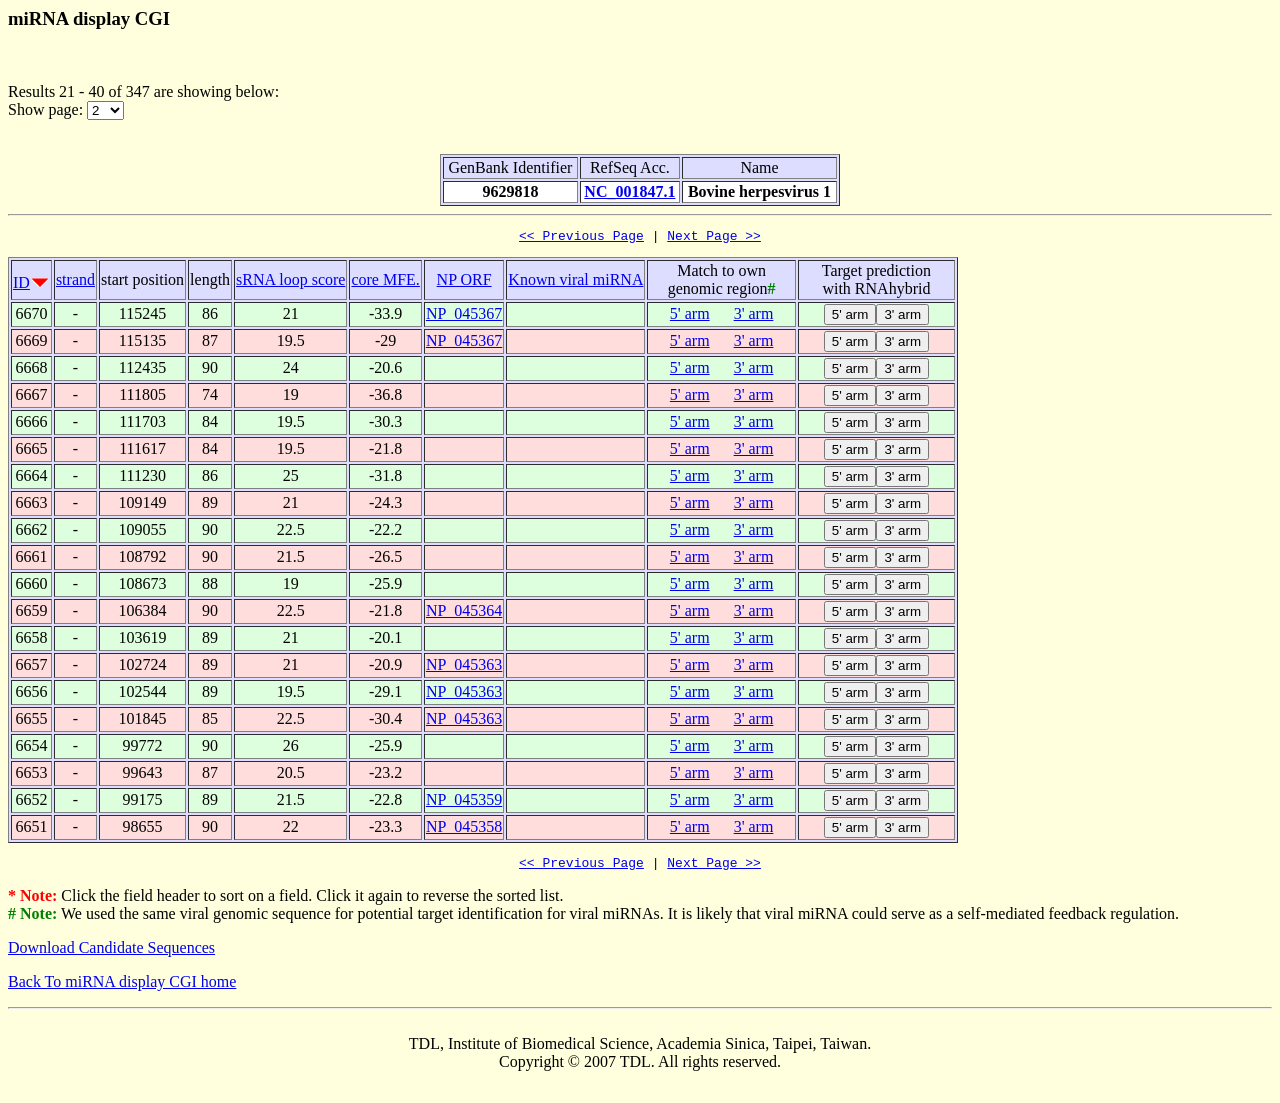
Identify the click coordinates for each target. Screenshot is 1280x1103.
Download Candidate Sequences (111, 953)
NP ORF (464, 282)
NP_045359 (464, 802)
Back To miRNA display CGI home (122, 987)
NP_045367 (464, 316)
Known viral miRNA (575, 282)
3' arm (754, 316)
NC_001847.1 (629, 191)
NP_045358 (464, 829)
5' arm (690, 316)
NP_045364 (464, 613)
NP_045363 (464, 667)
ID (21, 285)
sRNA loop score (290, 282)
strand (75, 282)
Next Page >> (714, 238)
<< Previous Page (581, 238)
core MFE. (385, 282)
